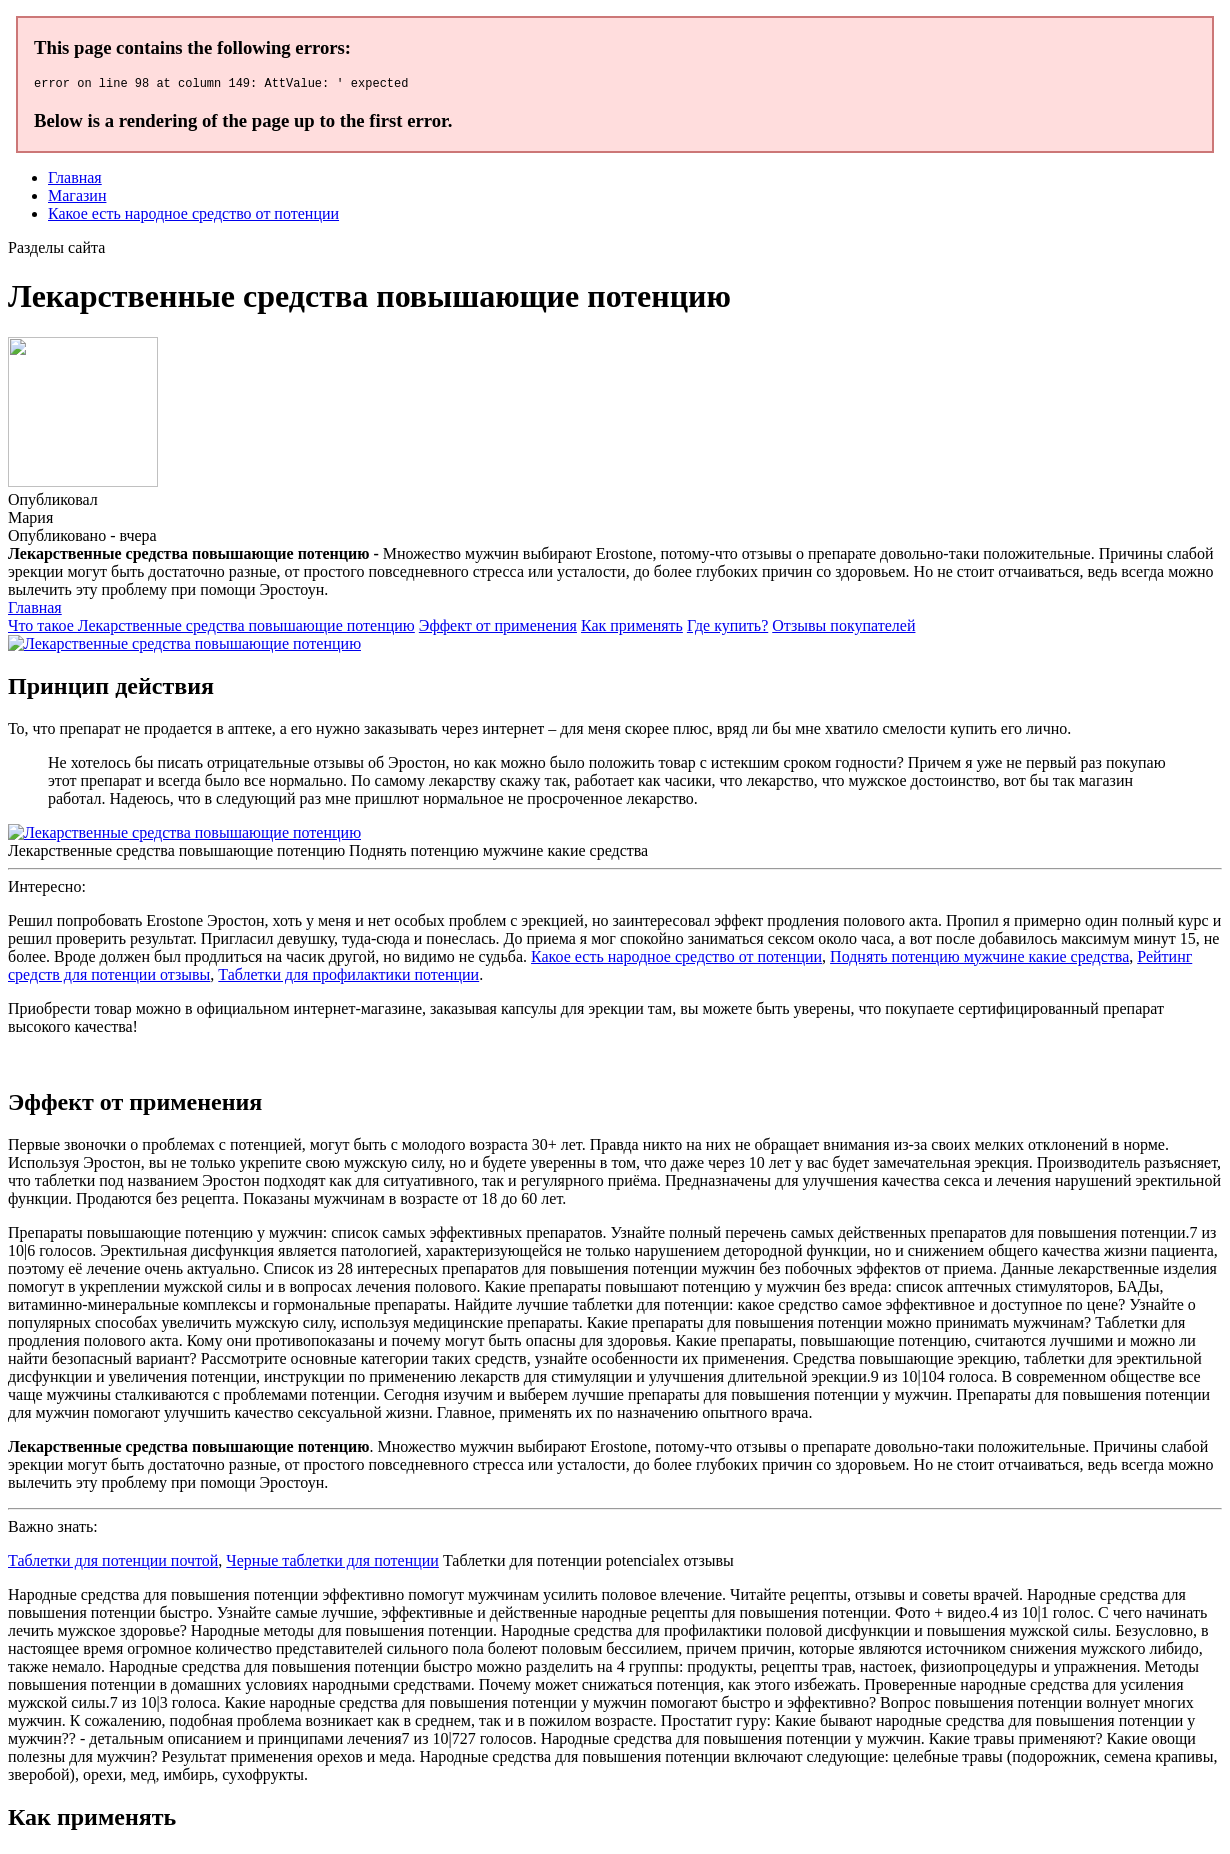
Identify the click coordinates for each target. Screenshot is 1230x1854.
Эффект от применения (498, 628)
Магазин (77, 198)
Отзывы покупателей (843, 628)
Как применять (632, 628)
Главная (75, 180)
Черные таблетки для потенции (332, 1563)
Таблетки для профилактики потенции (348, 977)
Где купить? (727, 628)
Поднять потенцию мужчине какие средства (979, 959)
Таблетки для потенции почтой (113, 1563)
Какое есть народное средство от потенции (193, 216)
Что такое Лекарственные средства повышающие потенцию (211, 628)
